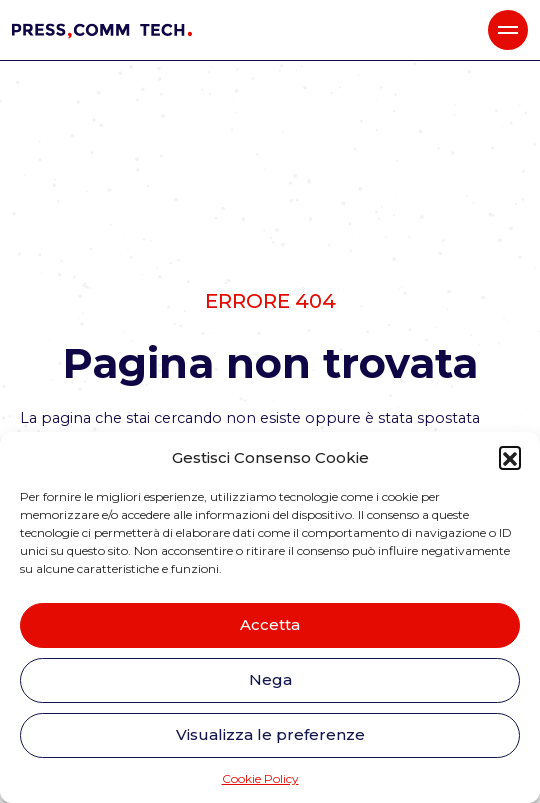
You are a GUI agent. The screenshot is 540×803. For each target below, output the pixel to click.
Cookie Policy (260, 778)
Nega (270, 679)
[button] (510, 457)
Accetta (270, 624)
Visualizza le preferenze (270, 734)
